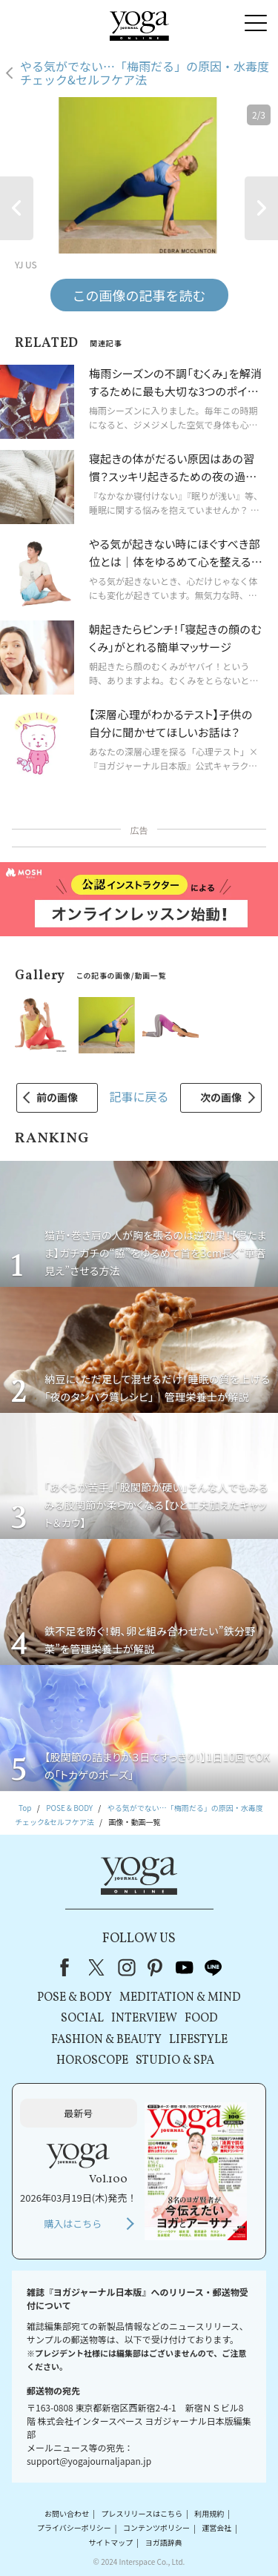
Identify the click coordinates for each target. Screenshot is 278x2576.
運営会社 (216, 2528)
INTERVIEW (144, 2018)
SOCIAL (82, 2018)
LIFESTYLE (198, 2040)
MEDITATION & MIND (180, 1998)
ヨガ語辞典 (163, 2542)
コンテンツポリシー (156, 2528)
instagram (126, 1967)
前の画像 (57, 1097)
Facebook (69, 1967)
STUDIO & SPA (175, 2061)
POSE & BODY (74, 1998)
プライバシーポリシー (74, 2528)
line (213, 1967)
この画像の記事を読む (139, 295)
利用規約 (209, 2513)
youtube (184, 1967)
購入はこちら (73, 2223)
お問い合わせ (66, 2513)
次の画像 (221, 1097)
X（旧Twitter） (97, 1967)
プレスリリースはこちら (141, 2513)
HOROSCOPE (92, 2061)
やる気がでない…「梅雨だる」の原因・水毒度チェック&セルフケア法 (144, 73)
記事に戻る (138, 1096)
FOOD (201, 2018)
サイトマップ (110, 2542)
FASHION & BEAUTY (106, 2040)
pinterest (155, 1967)
